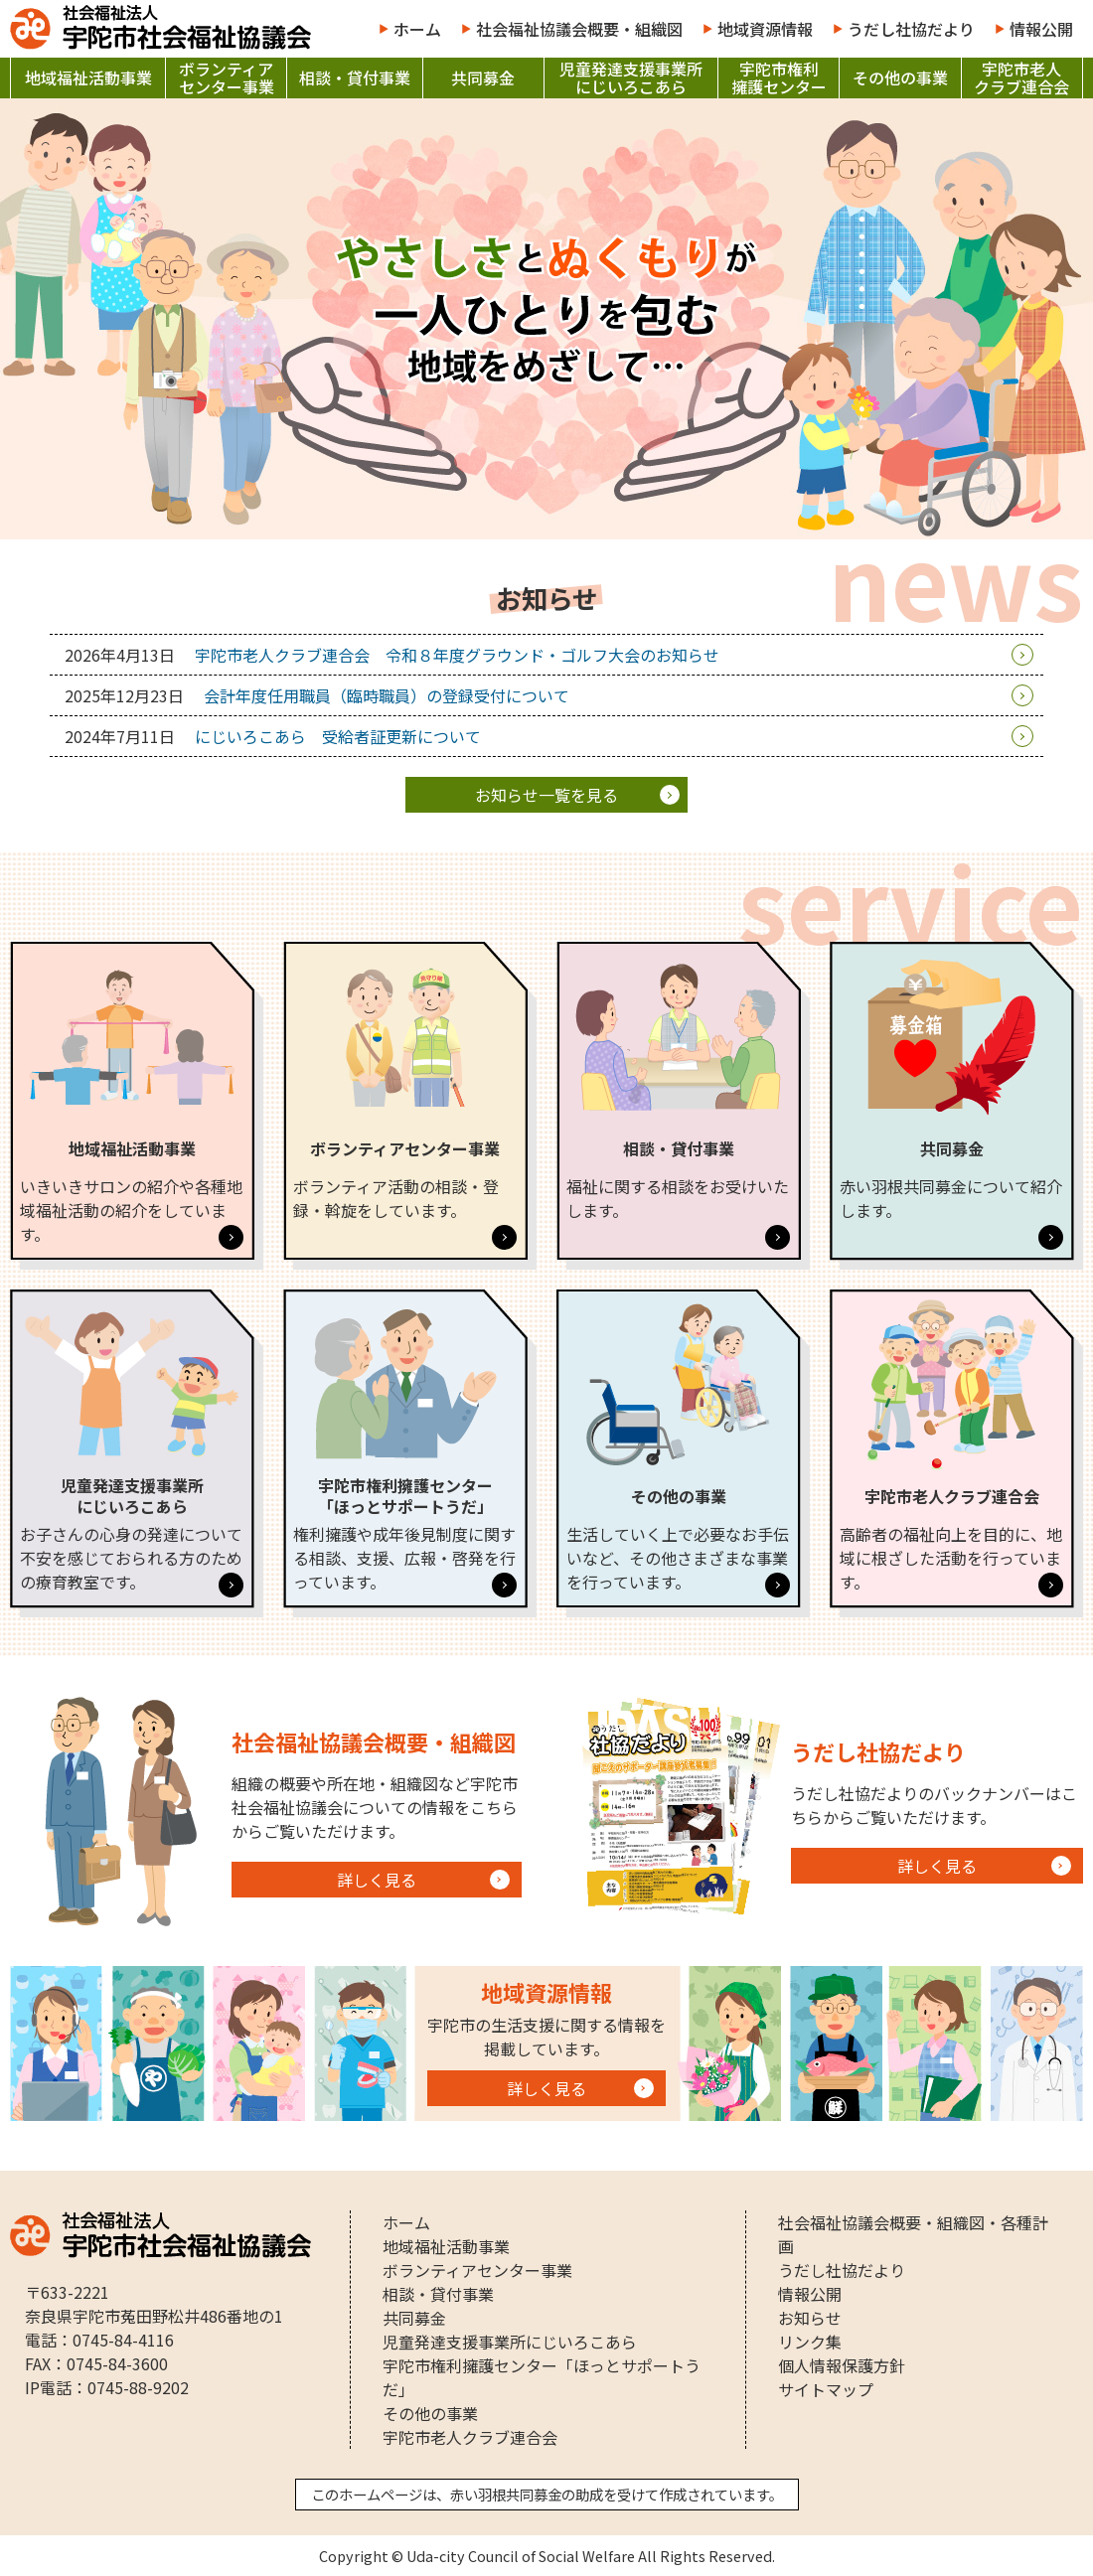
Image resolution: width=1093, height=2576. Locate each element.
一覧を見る (546, 795)
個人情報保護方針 (841, 2365)
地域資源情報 (765, 29)
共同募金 (483, 78)
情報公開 (1041, 29)
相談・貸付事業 (354, 78)
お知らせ (810, 2318)
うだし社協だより (911, 29)
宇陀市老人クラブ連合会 (1021, 78)
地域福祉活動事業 (88, 78)
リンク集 (810, 2341)
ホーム (417, 29)
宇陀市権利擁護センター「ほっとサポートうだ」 (542, 2377)
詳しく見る (376, 1880)
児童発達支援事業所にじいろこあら (631, 78)
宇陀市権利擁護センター (779, 78)
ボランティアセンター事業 (226, 78)
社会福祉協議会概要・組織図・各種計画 (913, 2234)
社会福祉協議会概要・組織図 (579, 29)
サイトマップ (825, 2389)
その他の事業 (900, 78)
